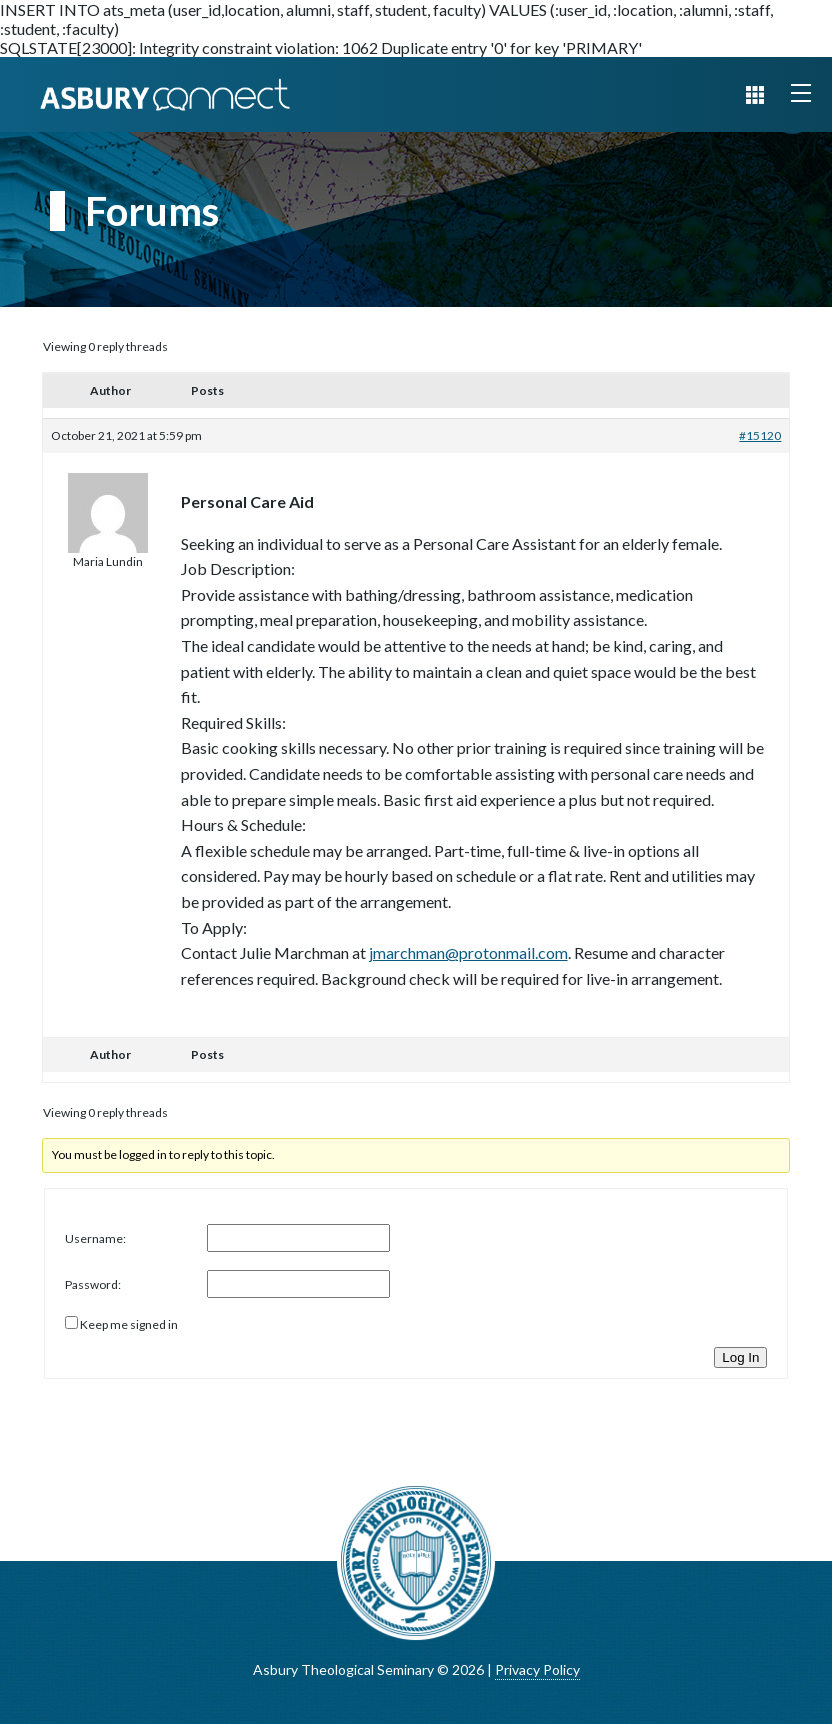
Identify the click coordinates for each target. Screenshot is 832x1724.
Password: (93, 1284)
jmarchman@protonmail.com (468, 952)
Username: (95, 1238)
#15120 (760, 435)
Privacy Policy (537, 1669)
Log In (740, 1357)
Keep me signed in (129, 1324)
